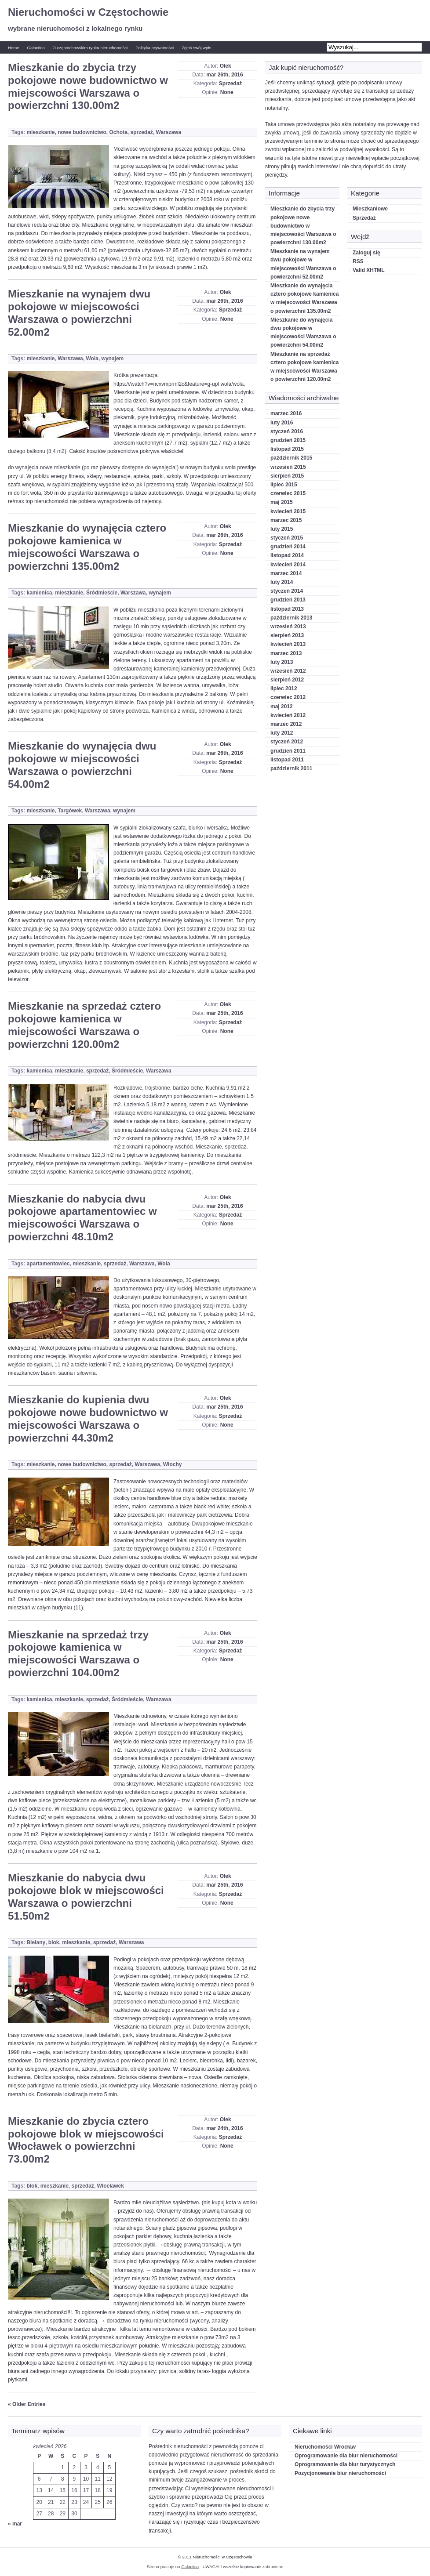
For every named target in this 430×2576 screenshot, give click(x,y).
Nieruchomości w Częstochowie (88, 12)
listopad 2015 (287, 449)
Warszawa (169, 132)
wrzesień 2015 (288, 467)
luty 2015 (281, 529)
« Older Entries (26, 2404)
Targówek (70, 811)
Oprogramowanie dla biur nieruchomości (346, 2456)
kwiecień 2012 (288, 715)
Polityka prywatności (154, 47)
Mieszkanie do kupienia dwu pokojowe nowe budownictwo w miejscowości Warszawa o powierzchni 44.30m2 (88, 1418)
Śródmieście (101, 593)
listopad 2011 (287, 760)
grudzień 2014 (288, 546)
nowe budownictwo (82, 132)
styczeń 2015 (286, 538)
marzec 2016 (286, 413)
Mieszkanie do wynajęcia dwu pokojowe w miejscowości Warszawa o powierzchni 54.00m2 (82, 765)
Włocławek (110, 2186)
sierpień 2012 (287, 680)
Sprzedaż (230, 83)
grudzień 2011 (288, 751)
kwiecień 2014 (288, 565)
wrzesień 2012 (288, 671)
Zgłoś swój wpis (196, 47)
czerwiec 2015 (288, 493)
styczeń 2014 (286, 591)
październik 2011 (291, 768)
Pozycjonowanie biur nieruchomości (340, 2473)
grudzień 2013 (288, 600)
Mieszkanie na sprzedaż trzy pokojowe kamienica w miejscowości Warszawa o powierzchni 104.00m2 (78, 1653)
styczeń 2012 (286, 742)
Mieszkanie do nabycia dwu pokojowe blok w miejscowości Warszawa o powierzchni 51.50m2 (86, 1896)
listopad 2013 (287, 609)
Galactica (36, 47)
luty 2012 (281, 733)
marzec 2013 (286, 653)
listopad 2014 (287, 555)
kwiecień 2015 (288, 511)
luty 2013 (281, 662)
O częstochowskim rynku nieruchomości (90, 47)
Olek (225, 66)
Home (13, 47)
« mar (15, 2524)
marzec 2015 (286, 520)
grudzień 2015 (288, 440)
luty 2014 (281, 582)
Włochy (172, 1464)
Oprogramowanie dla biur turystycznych (345, 2464)
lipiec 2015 (283, 485)
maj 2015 (281, 502)
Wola (92, 358)
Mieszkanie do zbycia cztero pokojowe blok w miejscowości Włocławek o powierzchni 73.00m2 (86, 2140)
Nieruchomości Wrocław (325, 2447)
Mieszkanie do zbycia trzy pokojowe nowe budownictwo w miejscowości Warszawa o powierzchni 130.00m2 (88, 86)
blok (53, 1942)
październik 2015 (291, 458)
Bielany (35, 1942)
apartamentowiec (47, 1264)
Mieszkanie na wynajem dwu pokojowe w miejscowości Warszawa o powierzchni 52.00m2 (79, 312)
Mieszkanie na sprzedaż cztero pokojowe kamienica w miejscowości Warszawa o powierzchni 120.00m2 (84, 1025)
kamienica (39, 593)
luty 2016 (281, 423)
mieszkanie (40, 132)
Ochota (118, 132)
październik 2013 (291, 618)
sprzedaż (142, 132)
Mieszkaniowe (370, 209)
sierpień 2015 (287, 476)
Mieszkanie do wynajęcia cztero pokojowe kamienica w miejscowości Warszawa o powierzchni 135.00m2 (87, 547)
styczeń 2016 (286, 431)
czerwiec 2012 (288, 697)
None (226, 92)
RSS (358, 261)
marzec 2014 (286, 573)
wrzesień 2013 (288, 626)
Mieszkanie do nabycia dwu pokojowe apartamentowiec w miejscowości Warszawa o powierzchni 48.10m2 (82, 1218)
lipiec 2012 (283, 688)
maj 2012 (281, 706)
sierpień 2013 (287, 635)
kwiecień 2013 (288, 644)
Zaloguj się (366, 253)
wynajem (113, 358)
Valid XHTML (369, 270)
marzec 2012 (286, 724)
